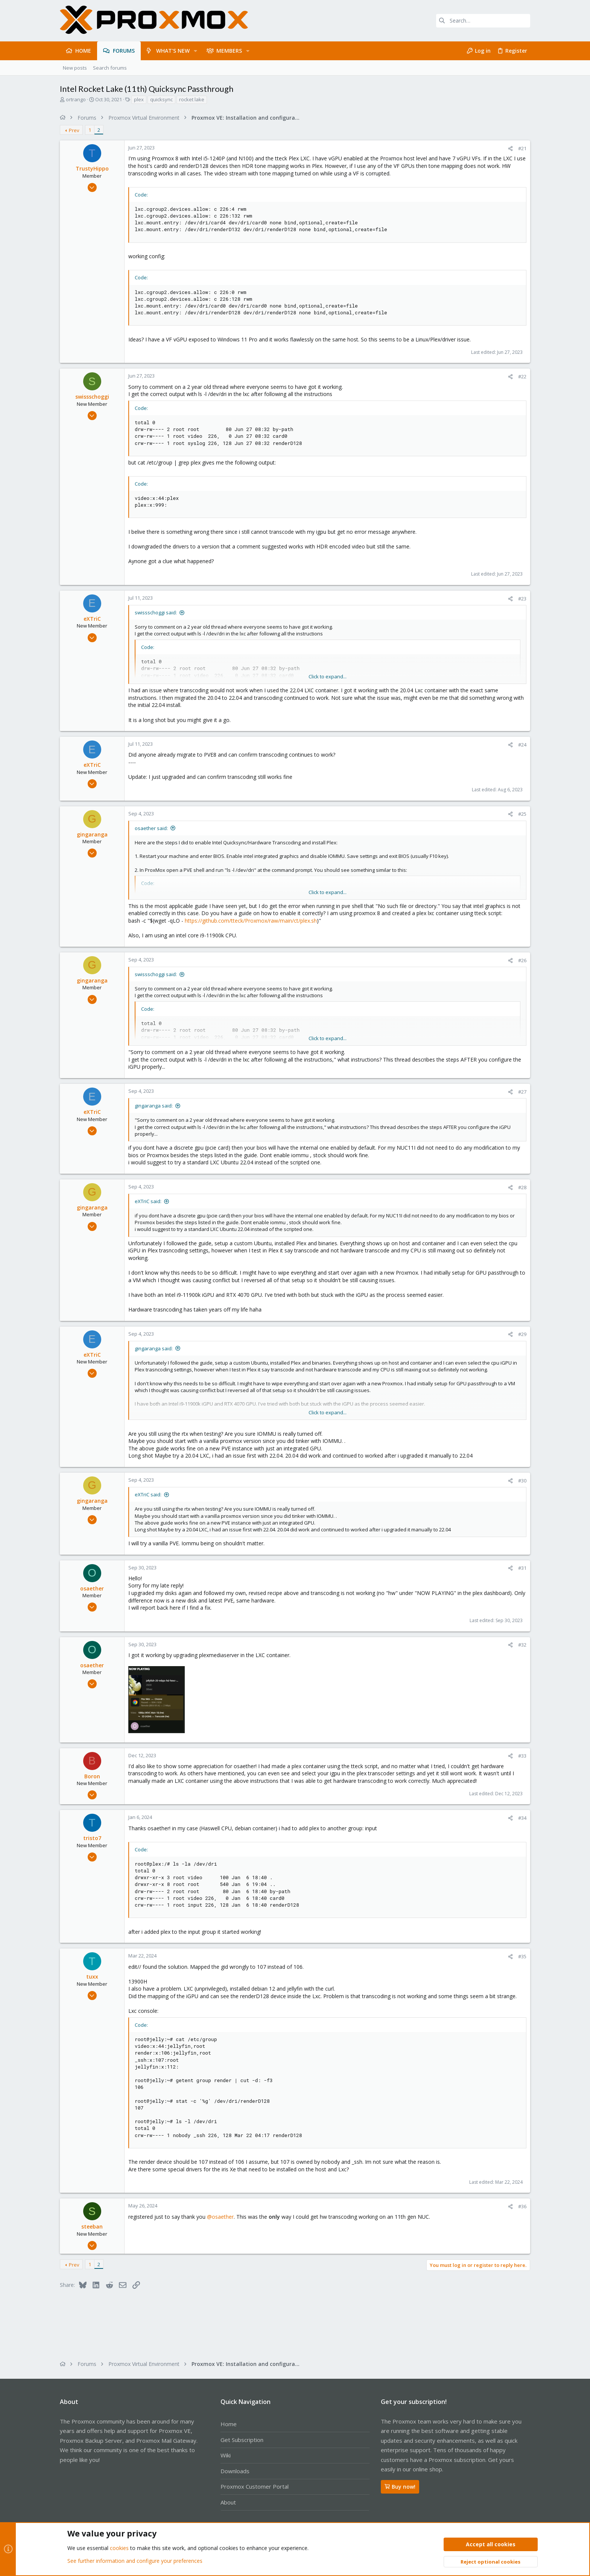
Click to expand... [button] (328, 676)
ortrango (76, 99)
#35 (522, 1956)
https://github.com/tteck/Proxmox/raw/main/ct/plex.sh (251, 920)
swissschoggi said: (156, 612)
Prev (74, 130)
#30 (522, 1480)
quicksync (161, 99)
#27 (522, 1091)
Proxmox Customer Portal (254, 2486)
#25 (522, 813)
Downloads (234, 2471)
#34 (522, 1817)
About (228, 2502)
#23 (522, 598)
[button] (195, 50)
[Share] (510, 148)
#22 (522, 376)
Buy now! (400, 2486)
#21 (522, 148)
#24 (522, 744)
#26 (522, 960)
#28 (522, 1187)
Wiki (225, 2455)
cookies (119, 2548)
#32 (522, 1644)
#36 (522, 2206)
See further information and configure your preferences (134, 2560)
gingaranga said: (154, 1105)
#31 (522, 1567)
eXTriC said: (148, 1201)
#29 (522, 1334)
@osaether (220, 2216)
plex (139, 99)
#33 (522, 1755)
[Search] (483, 20)
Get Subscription (241, 2439)
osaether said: (151, 828)
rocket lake (191, 99)
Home (228, 2424)
